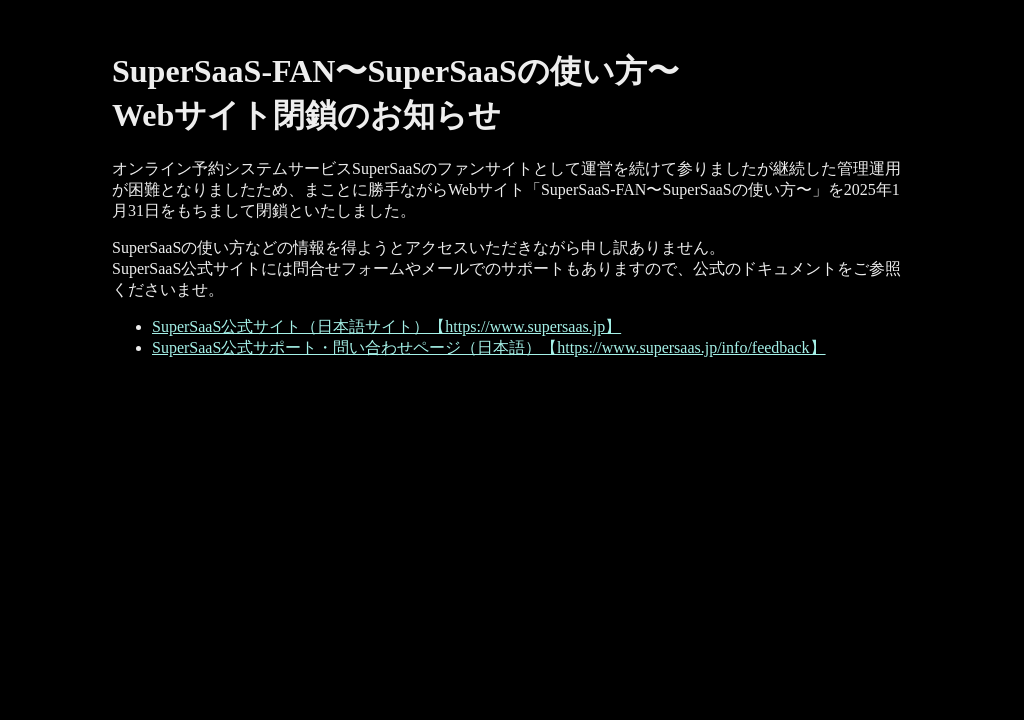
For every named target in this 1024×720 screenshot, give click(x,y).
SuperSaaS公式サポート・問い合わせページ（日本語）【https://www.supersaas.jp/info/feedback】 (489, 347)
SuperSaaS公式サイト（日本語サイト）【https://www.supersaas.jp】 (386, 326)
